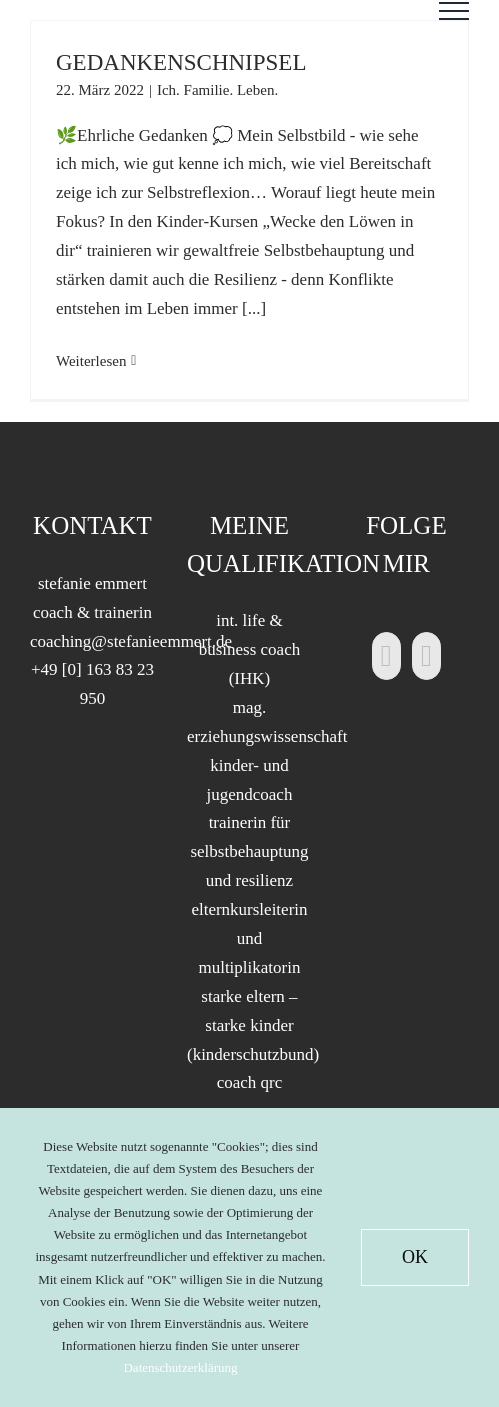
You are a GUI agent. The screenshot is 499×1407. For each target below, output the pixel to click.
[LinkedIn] (386, 656)
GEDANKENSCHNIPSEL (181, 62)
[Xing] (426, 656)
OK (415, 1257)
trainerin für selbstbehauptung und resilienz (249, 851)
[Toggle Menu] (454, 11)
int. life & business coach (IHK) (250, 649)
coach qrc (250, 1082)
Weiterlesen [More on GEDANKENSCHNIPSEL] (91, 361)
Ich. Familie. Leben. (217, 90)
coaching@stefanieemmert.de (131, 641)
